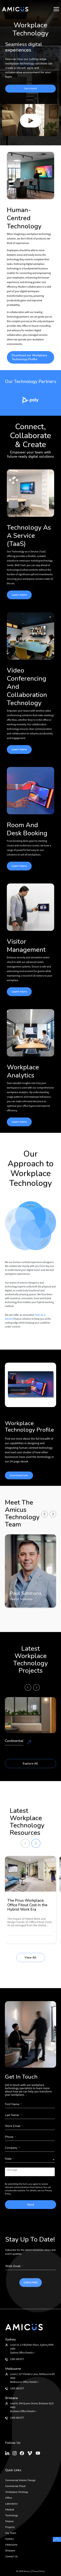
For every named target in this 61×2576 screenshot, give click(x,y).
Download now (19, 1475)
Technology (11, 2515)
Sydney (9, 2539)
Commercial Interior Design (20, 2480)
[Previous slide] (25, 1843)
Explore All (30, 1763)
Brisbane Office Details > (23, 2411)
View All (30, 1957)
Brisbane (10, 2550)
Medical (9, 2509)
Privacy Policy (38, 2571)
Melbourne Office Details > (24, 2381)
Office (8, 2498)
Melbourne (11, 2545)
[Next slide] (35, 1843)
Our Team (10, 2533)
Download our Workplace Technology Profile (29, 357)
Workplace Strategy (16, 2492)
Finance (9, 2521)
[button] (56, 9)
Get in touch (30, 88)
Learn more (19, 595)
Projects (10, 2527)
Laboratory (11, 2504)
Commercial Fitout (15, 2486)
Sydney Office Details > (22, 2352)
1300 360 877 (17, 2359)
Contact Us (11, 2556)
